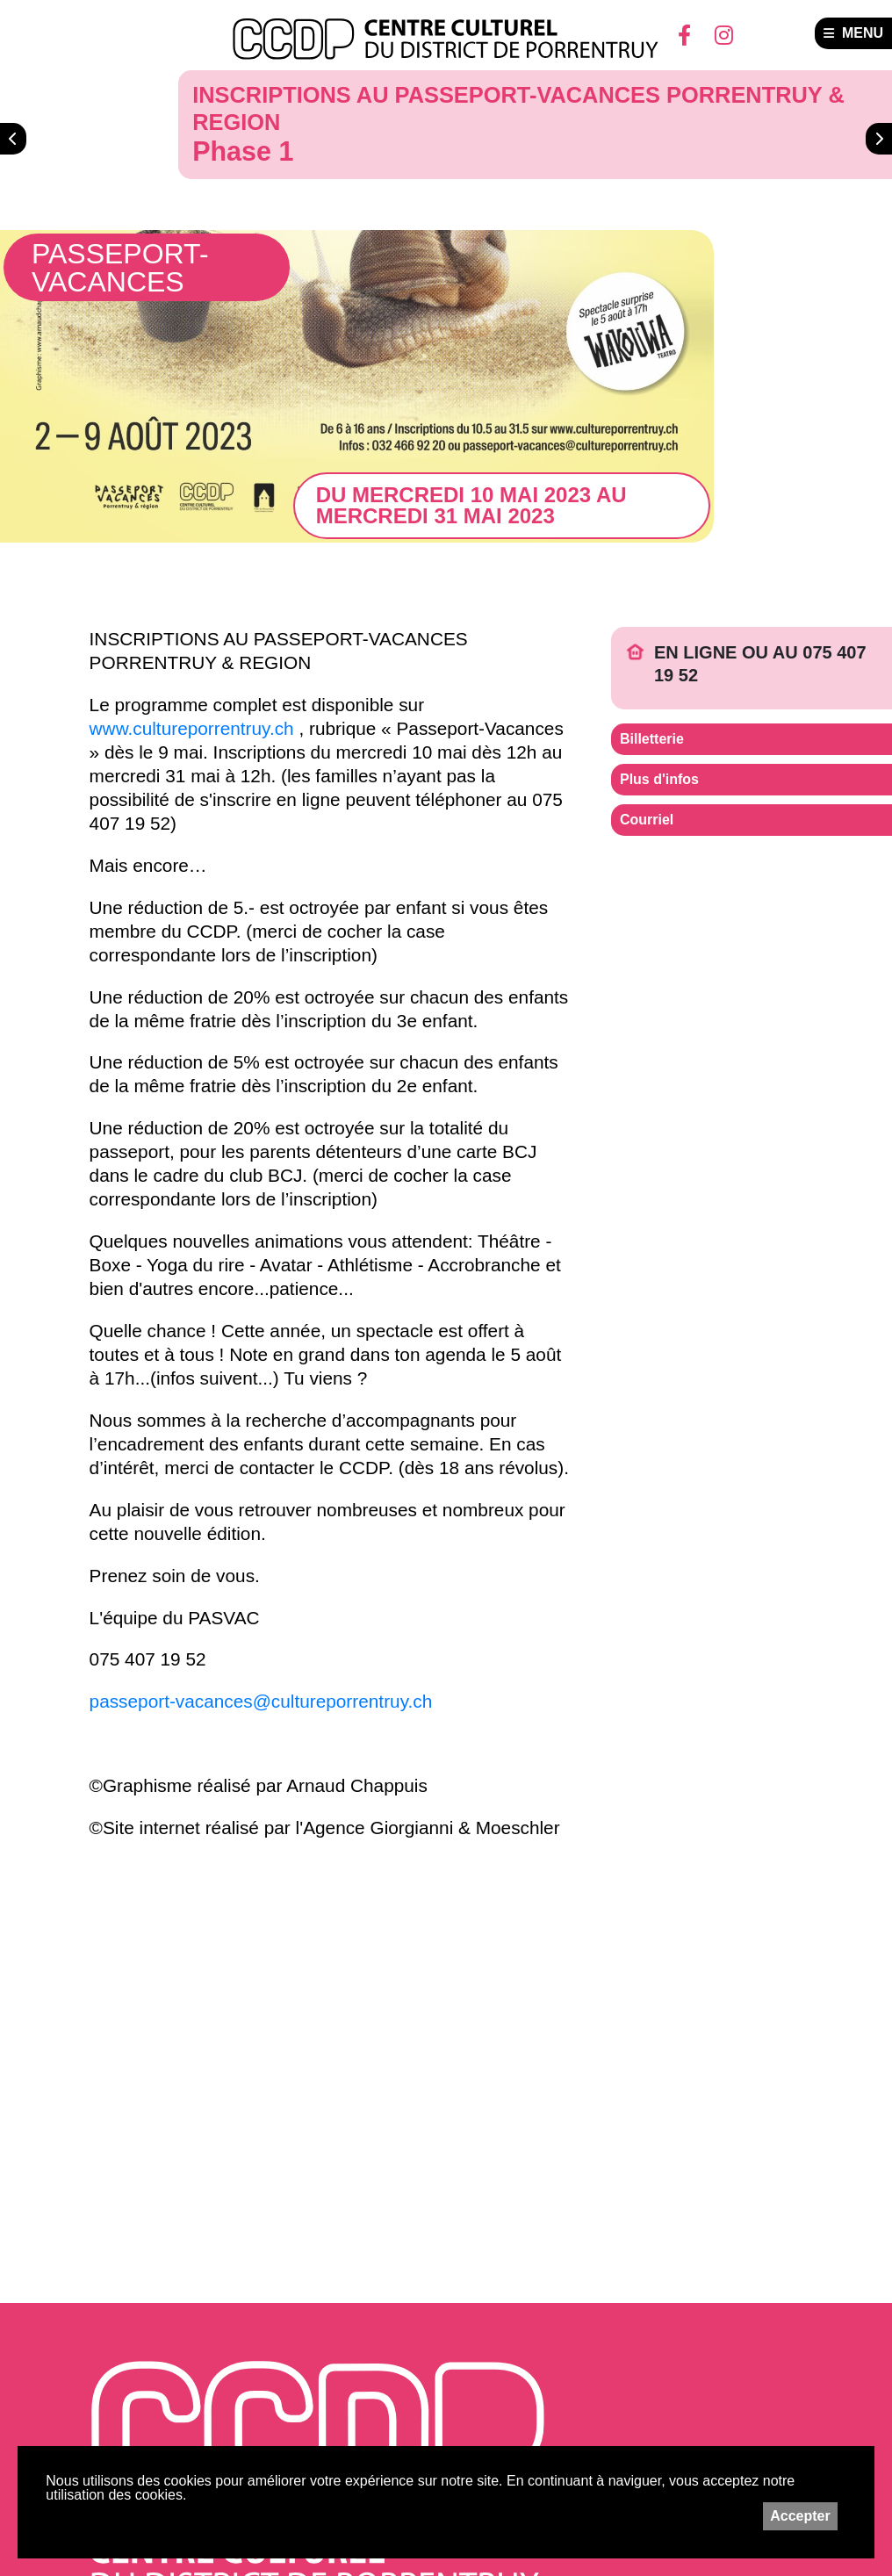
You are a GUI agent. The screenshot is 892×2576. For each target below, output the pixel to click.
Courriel (646, 819)
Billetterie (652, 738)
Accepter (800, 2515)
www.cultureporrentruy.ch (192, 728)
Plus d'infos (659, 779)
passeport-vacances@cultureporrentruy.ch (261, 1701)
